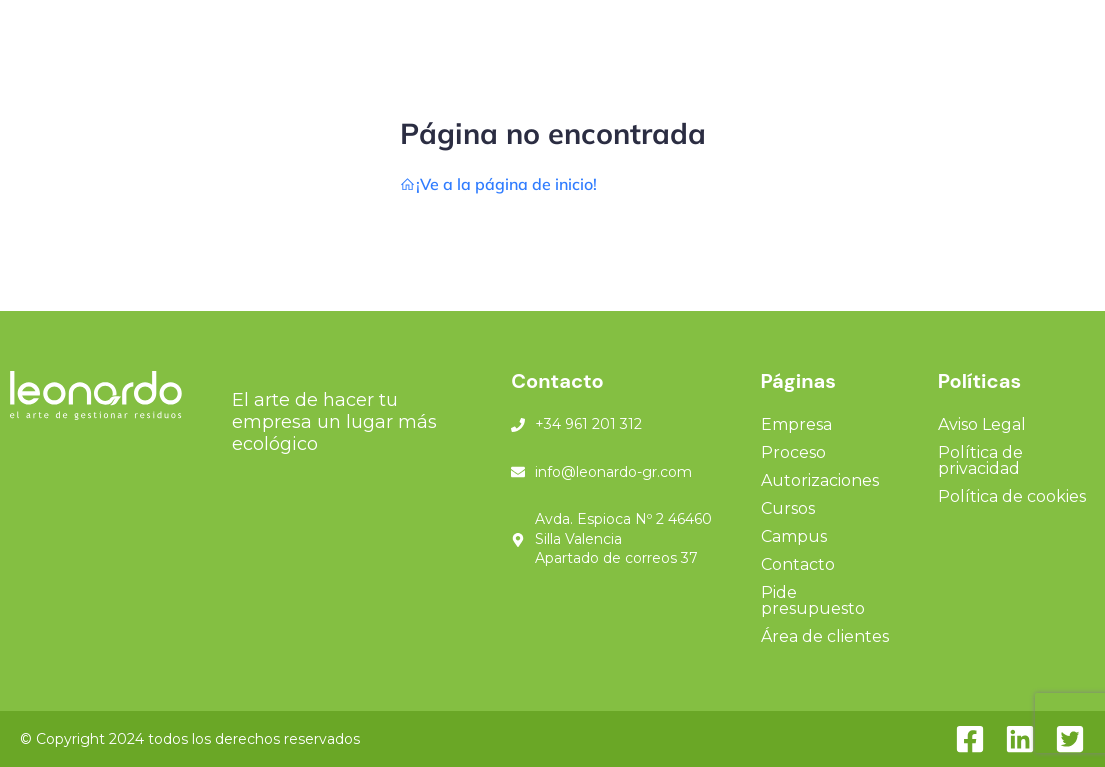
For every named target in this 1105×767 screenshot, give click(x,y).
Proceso (793, 452)
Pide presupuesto (813, 600)
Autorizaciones (820, 480)
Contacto (798, 564)
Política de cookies (1012, 496)
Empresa (796, 424)
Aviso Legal (982, 424)
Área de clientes (825, 636)
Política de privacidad (980, 460)
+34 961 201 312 (588, 424)
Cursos (788, 508)
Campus (794, 536)
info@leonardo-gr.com (613, 472)
